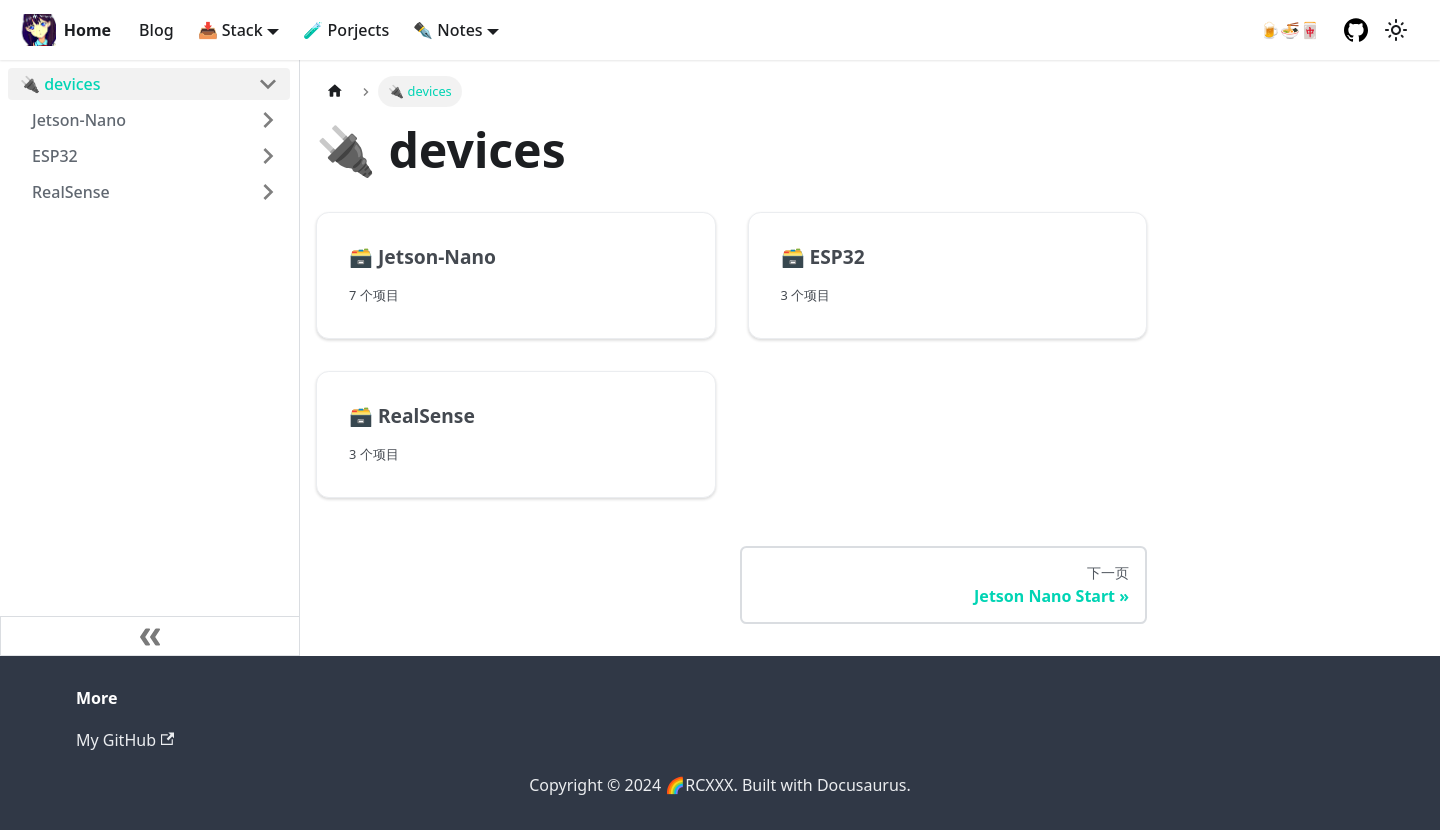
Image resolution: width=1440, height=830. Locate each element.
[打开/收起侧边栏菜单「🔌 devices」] (268, 84)
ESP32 (55, 156)
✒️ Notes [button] (447, 30)
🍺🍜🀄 (1290, 30)
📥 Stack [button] (230, 30)
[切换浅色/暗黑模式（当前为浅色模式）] (1396, 30)
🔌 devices (60, 84)
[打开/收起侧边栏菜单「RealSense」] (268, 192)
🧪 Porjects (346, 30)
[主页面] (335, 91)
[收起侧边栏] (150, 636)
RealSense (71, 192)
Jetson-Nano (79, 120)
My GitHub (125, 740)
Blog (156, 30)
